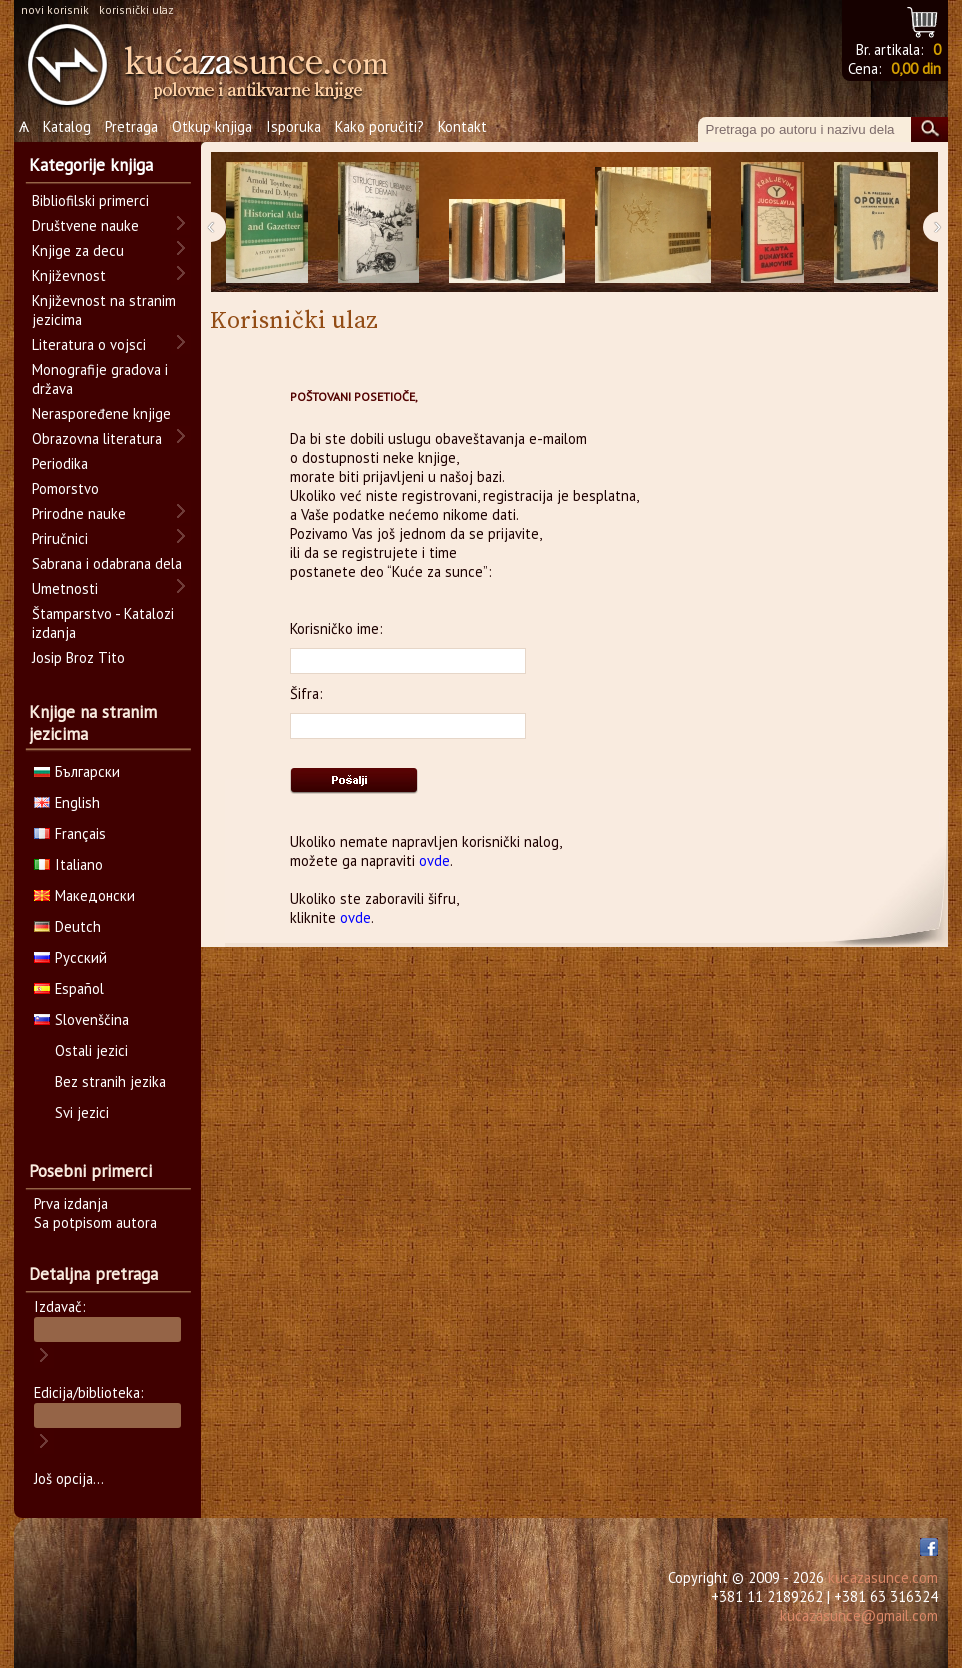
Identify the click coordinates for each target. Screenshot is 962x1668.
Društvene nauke (85, 225)
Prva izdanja (71, 1203)
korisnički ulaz (136, 9)
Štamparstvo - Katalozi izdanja (103, 623)
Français (70, 833)
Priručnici (60, 538)
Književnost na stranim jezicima (104, 310)
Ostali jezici (91, 1050)
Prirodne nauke (79, 513)
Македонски (84, 895)
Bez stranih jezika (110, 1081)
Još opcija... (69, 1478)
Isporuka (293, 126)
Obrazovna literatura (97, 438)
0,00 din (916, 68)
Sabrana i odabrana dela (107, 563)
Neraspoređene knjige (101, 413)
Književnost (69, 275)
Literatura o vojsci (89, 344)
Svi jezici (82, 1112)
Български (77, 771)
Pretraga (131, 126)
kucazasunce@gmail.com (859, 1615)
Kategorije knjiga (91, 165)
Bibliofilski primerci (90, 200)
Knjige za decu (78, 250)
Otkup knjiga (212, 126)
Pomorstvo (65, 488)
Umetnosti (65, 588)
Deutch (67, 926)
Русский (70, 957)
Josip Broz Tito (78, 657)
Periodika (60, 463)
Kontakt (462, 126)
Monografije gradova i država (100, 379)
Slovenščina (81, 1019)
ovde (434, 860)
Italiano (68, 864)
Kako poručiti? (379, 126)
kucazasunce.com (883, 1577)
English (67, 802)
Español (69, 988)
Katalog (67, 126)
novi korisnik (55, 9)
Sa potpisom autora (95, 1222)
